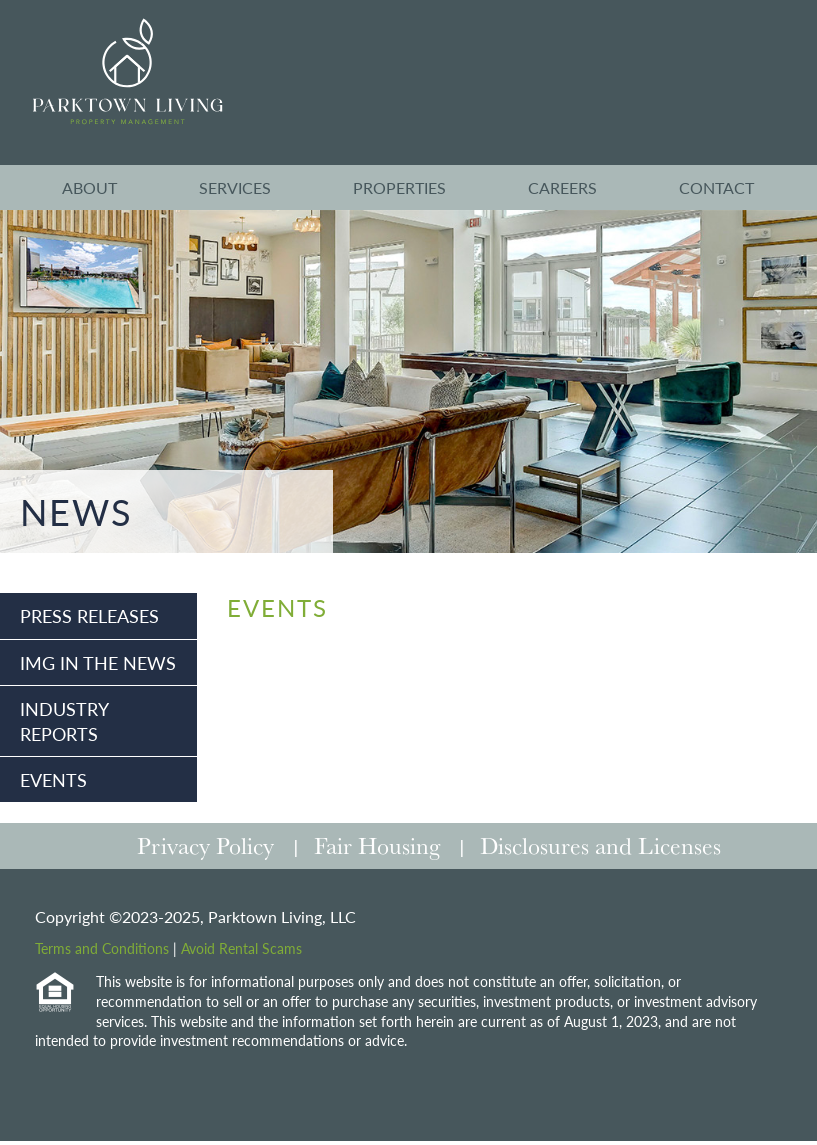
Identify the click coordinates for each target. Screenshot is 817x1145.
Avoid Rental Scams (241, 948)
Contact (716, 187)
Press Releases (89, 615)
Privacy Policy (205, 845)
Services (235, 187)
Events (53, 779)
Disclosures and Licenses (600, 845)
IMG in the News (98, 662)
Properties (399, 187)
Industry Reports (64, 721)
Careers (562, 187)
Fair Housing (377, 845)
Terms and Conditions (102, 948)
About (89, 187)
